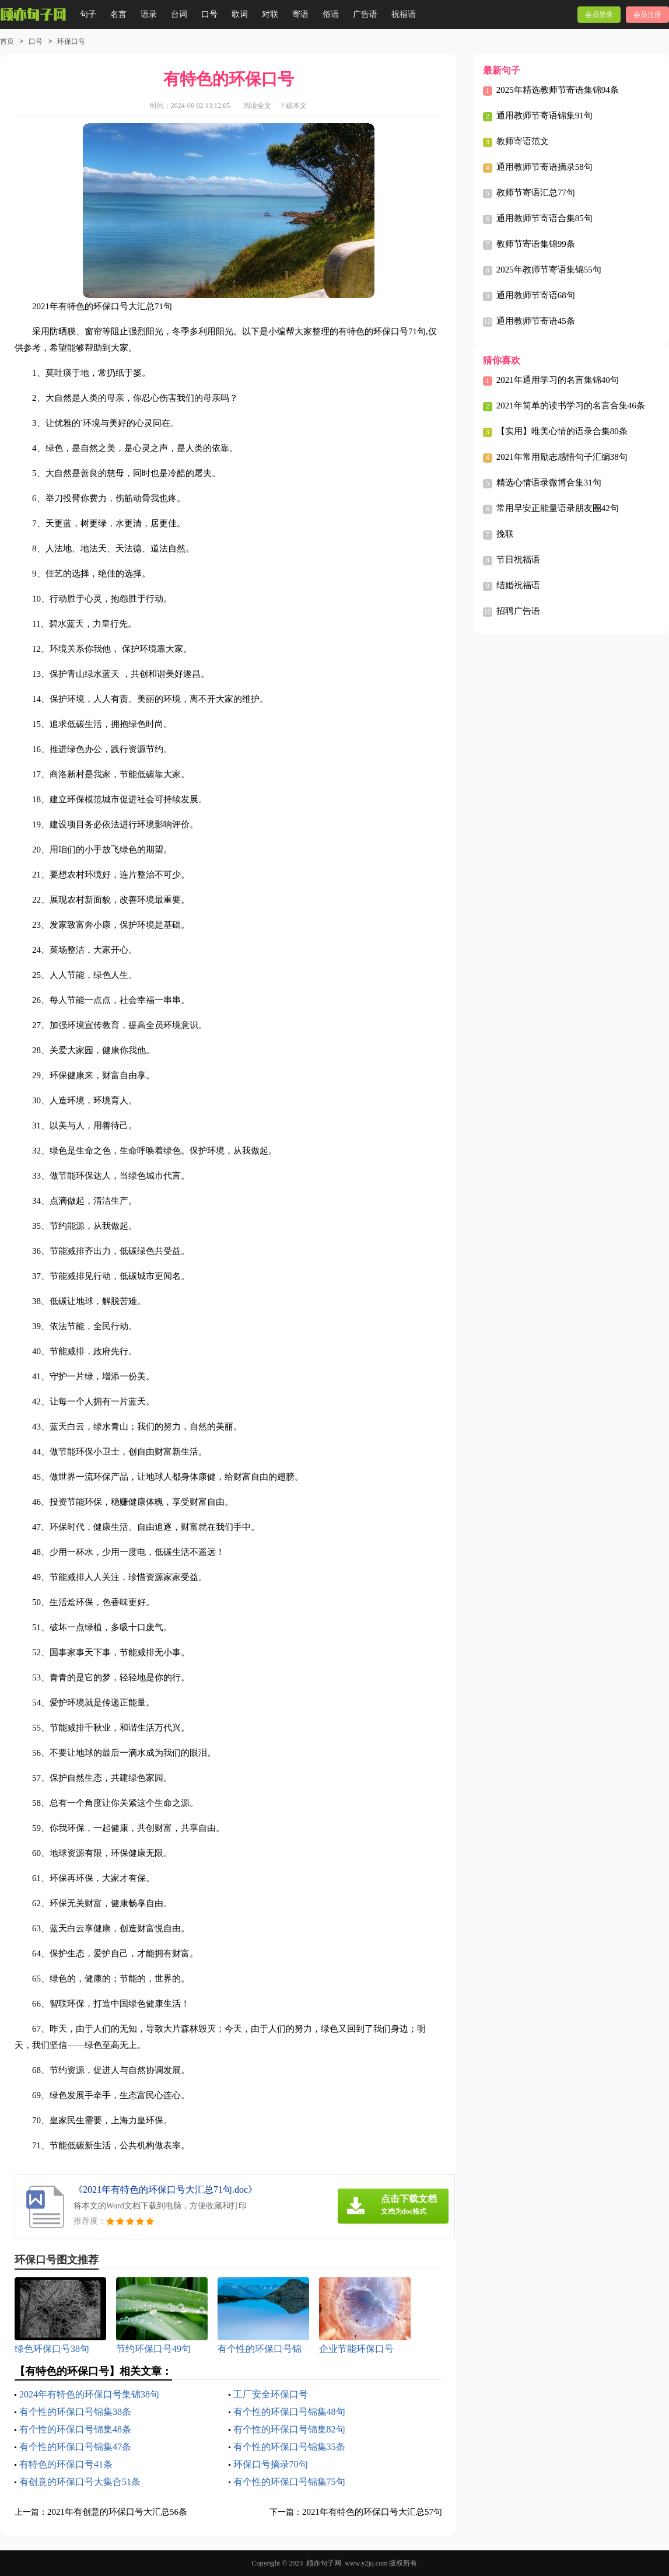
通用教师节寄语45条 (535, 321)
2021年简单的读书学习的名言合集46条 (570, 405)
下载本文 (293, 106)
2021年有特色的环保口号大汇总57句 (372, 2511)
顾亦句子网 (323, 2563)
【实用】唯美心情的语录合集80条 (562, 431)
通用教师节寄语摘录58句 (544, 167)
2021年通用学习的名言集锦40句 (557, 380)
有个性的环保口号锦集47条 (75, 2447)
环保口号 (71, 41)
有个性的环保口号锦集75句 (289, 2482)
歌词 (240, 14)
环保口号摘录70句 (270, 2464)
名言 (118, 14)
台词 (179, 14)
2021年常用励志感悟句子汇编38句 (562, 457)
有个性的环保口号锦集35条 (289, 2447)
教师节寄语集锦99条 (535, 244)
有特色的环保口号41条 (66, 2464)
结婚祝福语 (518, 585)
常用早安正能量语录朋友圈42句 (557, 508)
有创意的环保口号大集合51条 (80, 2482)
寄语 (300, 14)
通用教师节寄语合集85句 (544, 218)
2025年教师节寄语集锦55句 (548, 269)
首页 (7, 41)
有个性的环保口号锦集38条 (75, 2412)
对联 (270, 14)
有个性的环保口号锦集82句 (289, 2429)
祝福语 (403, 14)
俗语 (331, 14)
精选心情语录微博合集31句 (548, 482)
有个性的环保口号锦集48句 (289, 2412)
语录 (149, 14)
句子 (88, 14)
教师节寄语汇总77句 (535, 192)
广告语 (365, 14)
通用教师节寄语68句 (535, 295)
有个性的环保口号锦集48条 (75, 2429)
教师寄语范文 (522, 141)
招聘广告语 (518, 611)
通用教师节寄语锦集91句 (544, 115)
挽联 (505, 534)
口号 (209, 14)
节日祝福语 (518, 559)
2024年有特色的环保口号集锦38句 (89, 2394)
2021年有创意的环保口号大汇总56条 (117, 2511)
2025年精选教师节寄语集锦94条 (557, 90)
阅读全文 (257, 106)
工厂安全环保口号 (270, 2394)
